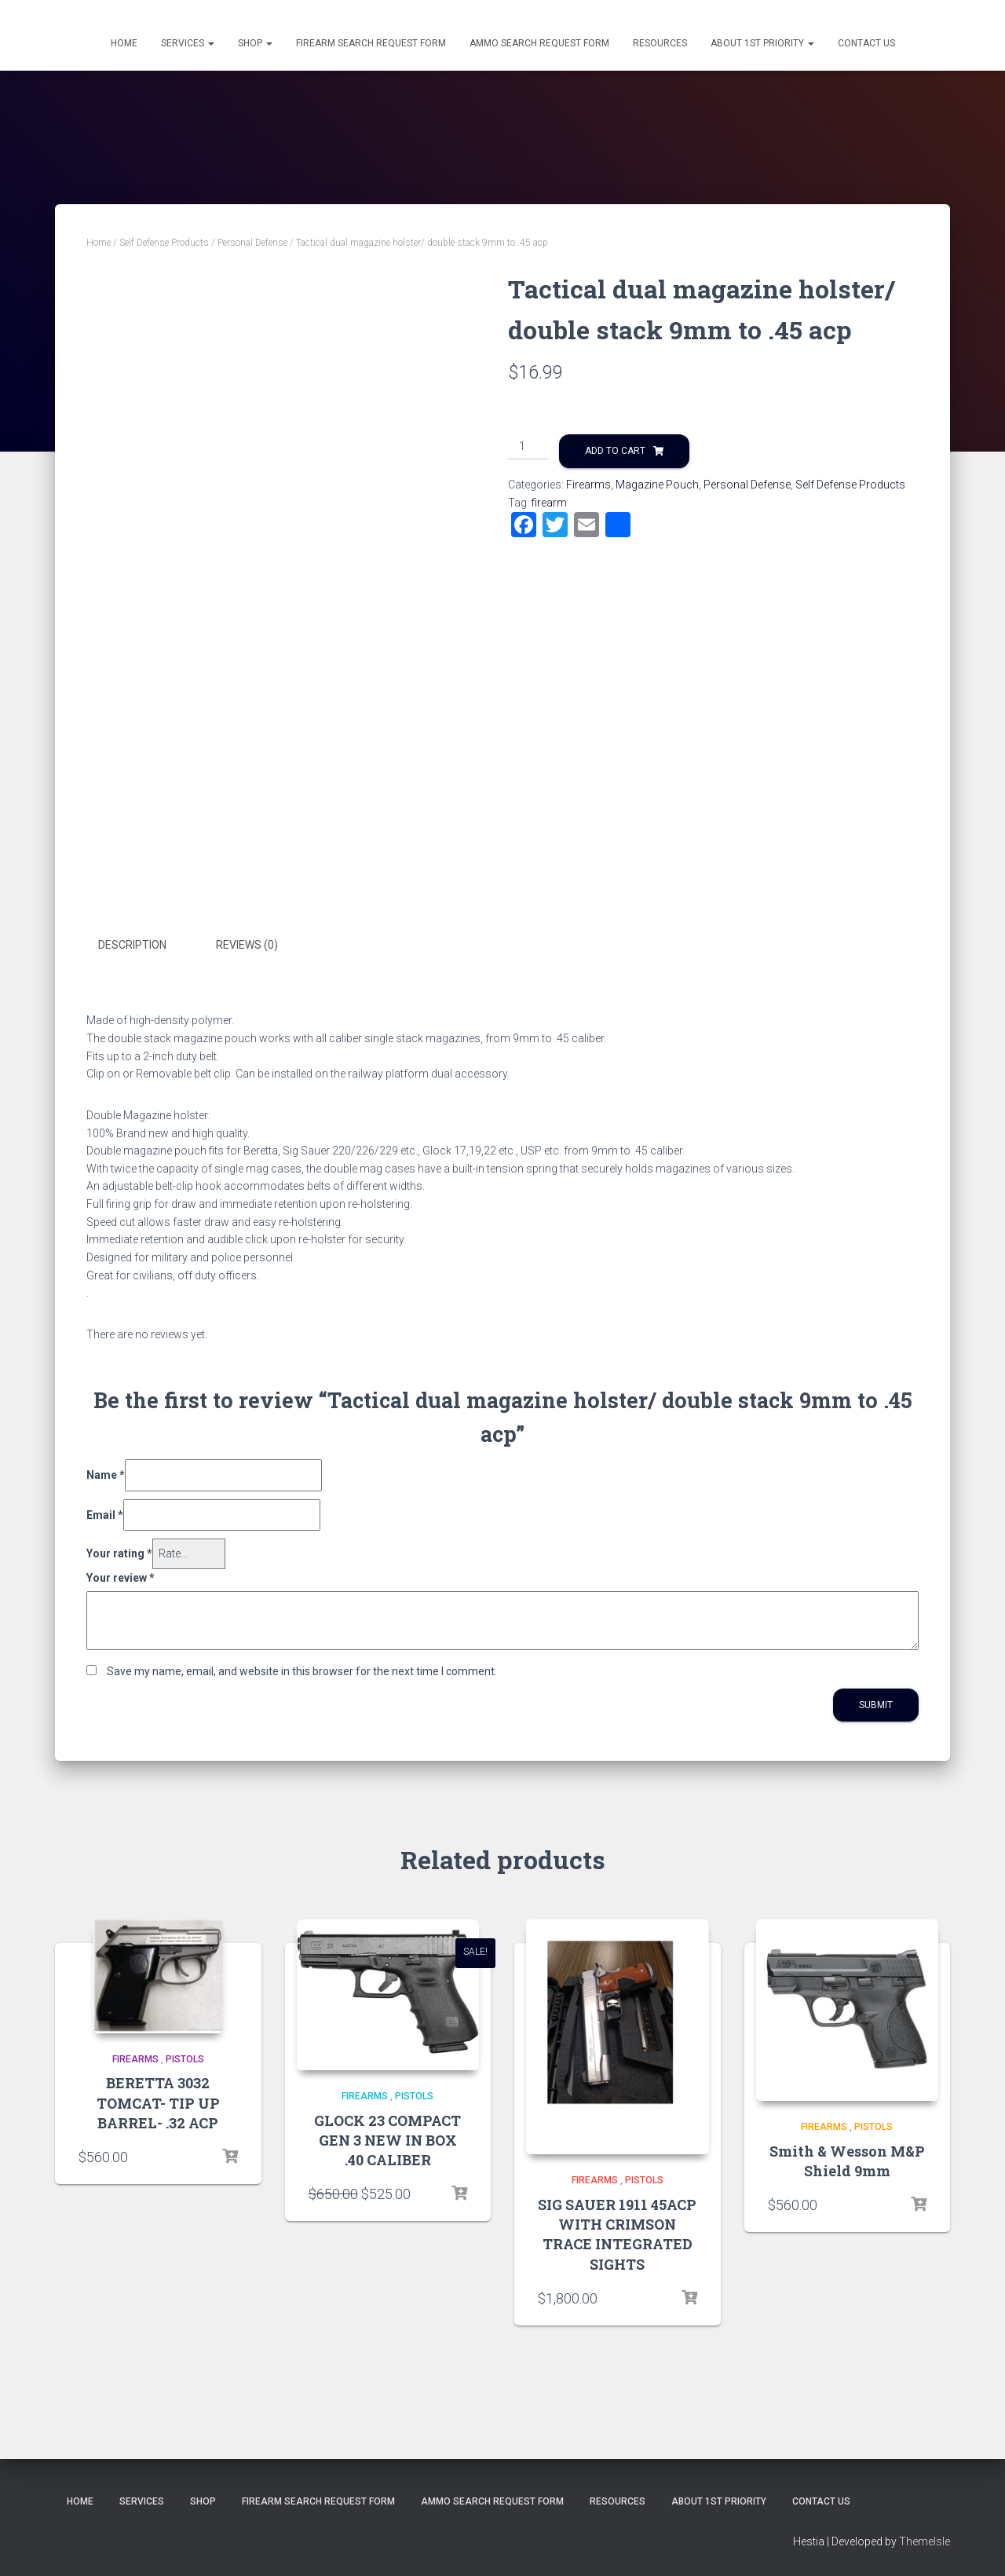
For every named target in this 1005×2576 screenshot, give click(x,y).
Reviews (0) (247, 945)
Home (124, 43)
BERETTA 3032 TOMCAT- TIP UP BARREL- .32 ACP (158, 2102)
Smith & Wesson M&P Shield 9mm (847, 2160)
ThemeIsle (924, 2541)
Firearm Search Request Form (371, 43)
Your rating (119, 1552)
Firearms (588, 484)
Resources (660, 43)
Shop (255, 43)
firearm (549, 502)
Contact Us (866, 43)
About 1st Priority (762, 43)
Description (132, 945)
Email (104, 1513)
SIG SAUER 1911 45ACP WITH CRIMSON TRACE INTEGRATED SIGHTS (617, 2234)
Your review (120, 1576)
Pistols (185, 2057)
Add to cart (615, 450)
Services (187, 43)
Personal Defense (252, 242)
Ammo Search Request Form (539, 43)
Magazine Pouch (657, 484)
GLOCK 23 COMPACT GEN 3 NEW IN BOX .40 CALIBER (387, 2139)
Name (105, 1473)
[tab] (144, 946)
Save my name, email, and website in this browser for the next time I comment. (302, 1669)
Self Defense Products (164, 242)
